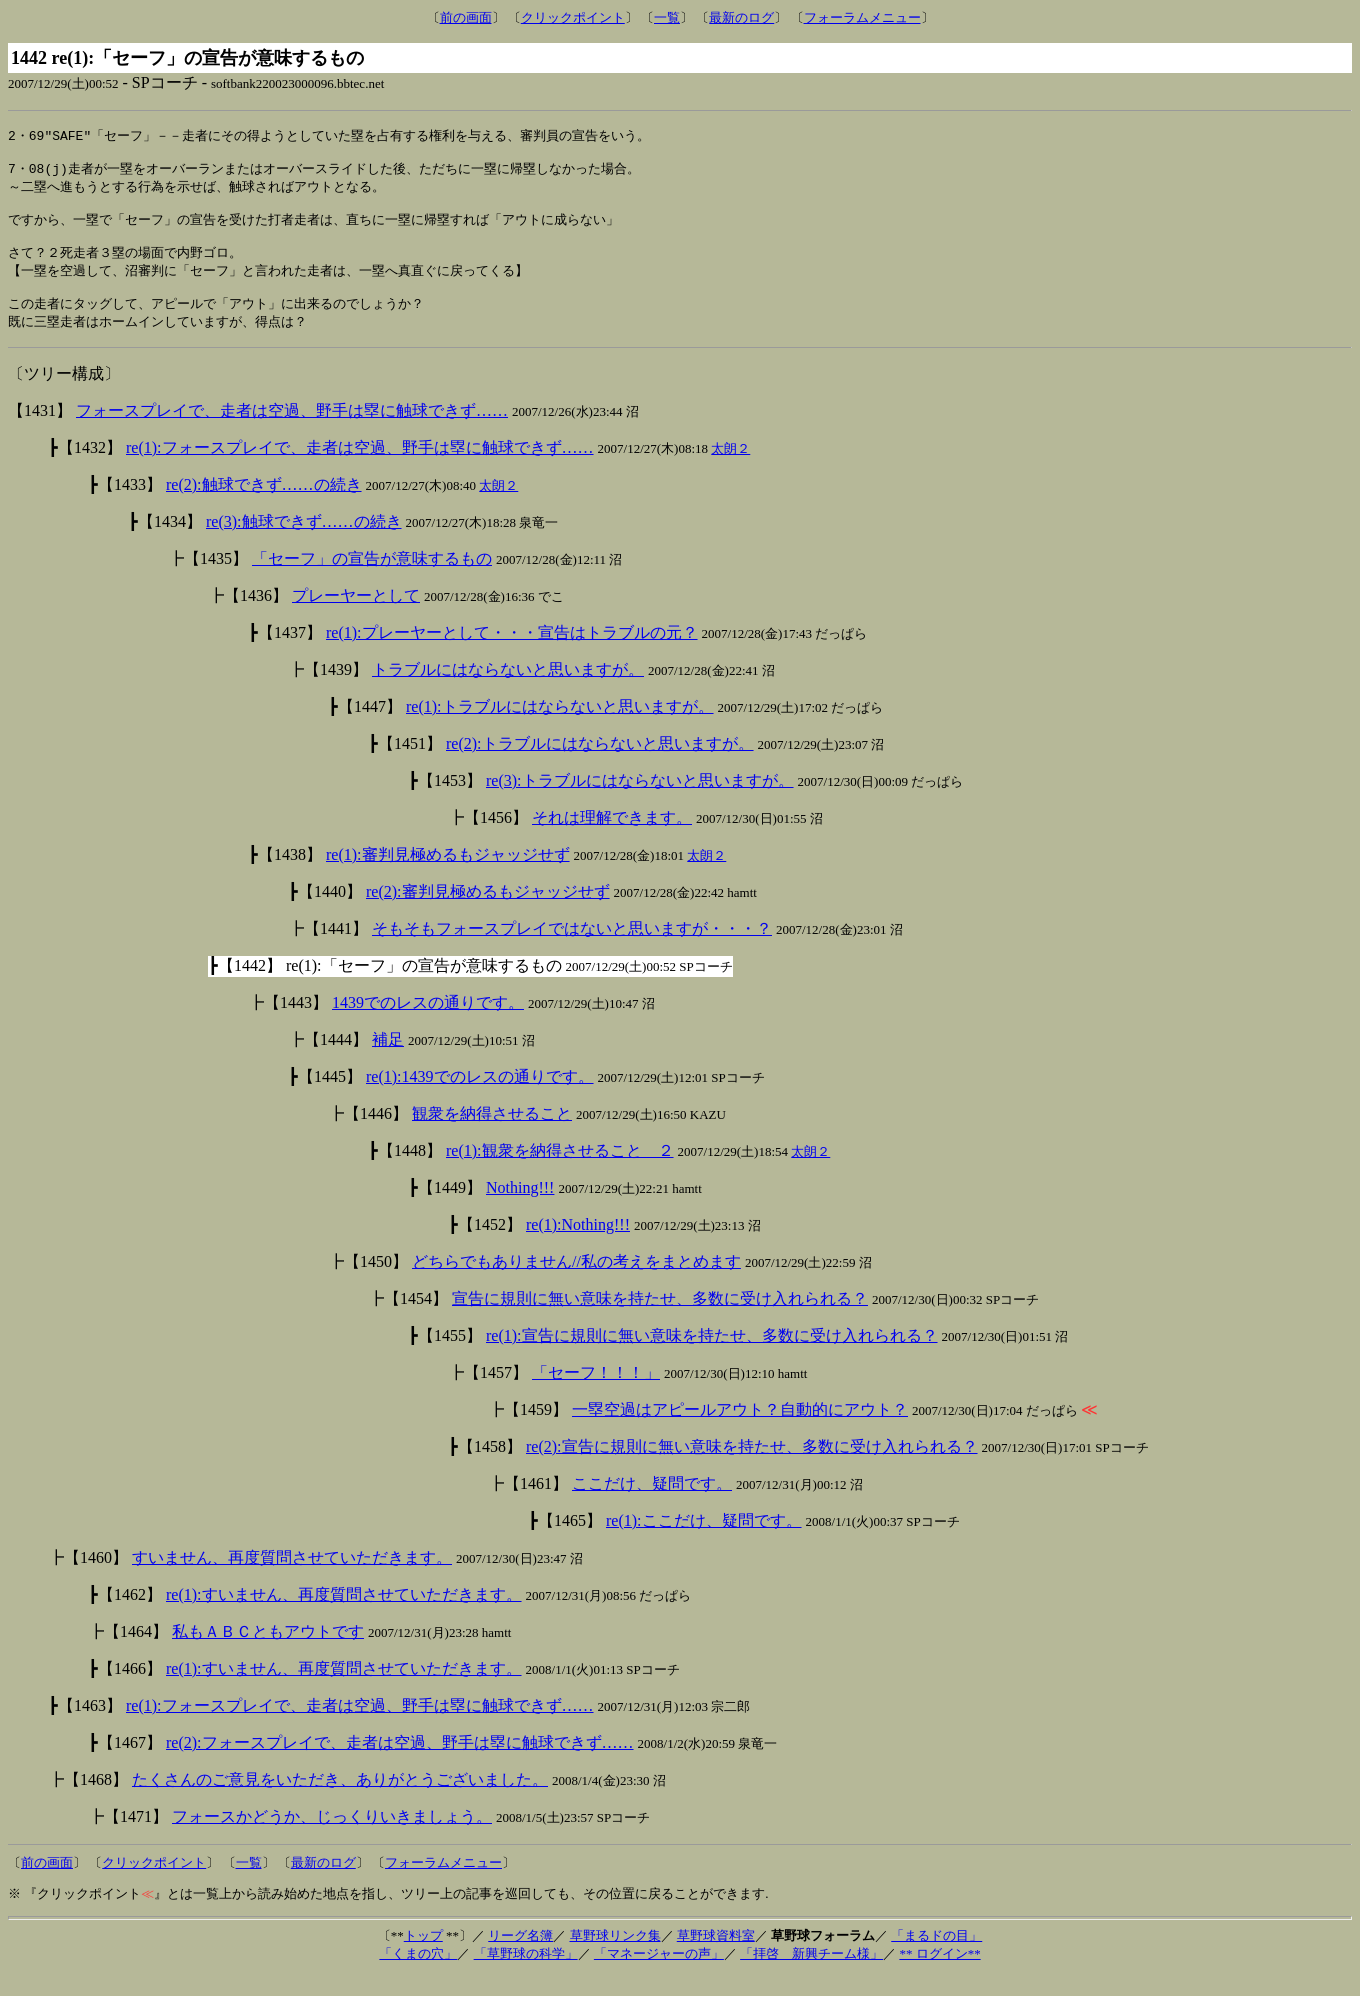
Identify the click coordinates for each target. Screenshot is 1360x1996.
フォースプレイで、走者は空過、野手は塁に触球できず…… (292, 430)
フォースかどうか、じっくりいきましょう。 (332, 1836)
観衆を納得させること (492, 1133)
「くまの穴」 (418, 1973)
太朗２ (730, 468)
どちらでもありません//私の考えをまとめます (576, 1281)
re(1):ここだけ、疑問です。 (704, 1540)
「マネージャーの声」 (659, 1973)
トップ (423, 1955)
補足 (388, 1059)
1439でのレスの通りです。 (428, 1022)
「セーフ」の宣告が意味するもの (372, 578)
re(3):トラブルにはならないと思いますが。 (640, 800)
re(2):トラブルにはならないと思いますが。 (600, 763)
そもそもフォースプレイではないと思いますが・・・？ (572, 948)
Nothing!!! (520, 1207)
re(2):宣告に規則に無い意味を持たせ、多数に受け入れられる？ (752, 1466)
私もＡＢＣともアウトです (268, 1651)
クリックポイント (573, 17)
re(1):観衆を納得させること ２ (560, 1170)
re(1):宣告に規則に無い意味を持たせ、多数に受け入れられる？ (712, 1355)
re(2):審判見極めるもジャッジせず (488, 911)
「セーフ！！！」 (596, 1392)
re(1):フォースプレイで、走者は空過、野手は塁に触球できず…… (360, 467)
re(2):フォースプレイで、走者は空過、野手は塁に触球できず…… (400, 1762)
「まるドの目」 (936, 1955)
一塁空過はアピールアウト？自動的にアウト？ (740, 1429)
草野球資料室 (716, 1955)
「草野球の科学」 (526, 1973)
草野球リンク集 (615, 1955)
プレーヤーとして (356, 615)
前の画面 (466, 17)
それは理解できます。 (612, 837)
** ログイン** (939, 1973)
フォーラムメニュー (862, 17)
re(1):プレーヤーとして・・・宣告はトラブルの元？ (512, 652)
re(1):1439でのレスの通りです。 (480, 1096)
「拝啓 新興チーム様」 (811, 1973)
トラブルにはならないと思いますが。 (508, 689)
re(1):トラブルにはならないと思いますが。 (560, 726)
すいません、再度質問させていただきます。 (292, 1577)
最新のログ (741, 17)
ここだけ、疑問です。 (652, 1503)
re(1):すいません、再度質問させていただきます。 (344, 1614)
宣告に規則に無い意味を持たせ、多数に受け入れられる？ (660, 1318)
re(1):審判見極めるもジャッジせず (448, 874)
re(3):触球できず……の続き (304, 541)
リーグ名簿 (520, 1955)
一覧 (667, 17)
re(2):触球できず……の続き (264, 504)
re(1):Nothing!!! (578, 1244)
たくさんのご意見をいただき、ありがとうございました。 (340, 1799)
